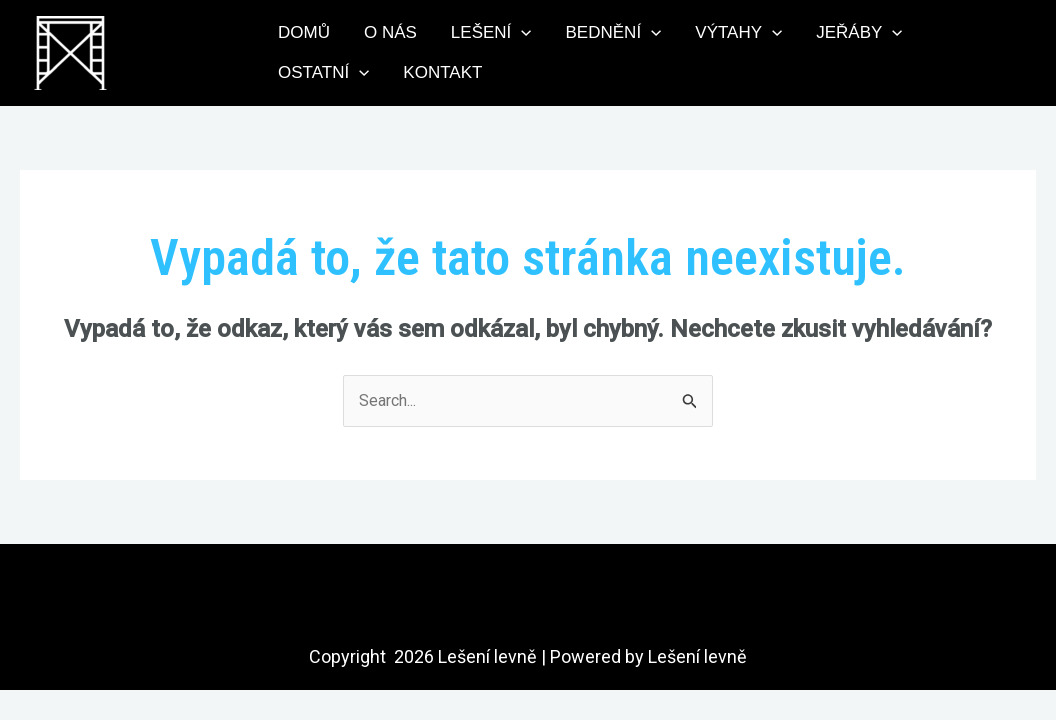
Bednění (614, 33)
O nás (390, 32)
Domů (304, 32)
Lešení (491, 33)
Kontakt (442, 72)
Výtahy (738, 33)
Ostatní (323, 73)
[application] (521, 33)
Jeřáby (859, 33)
